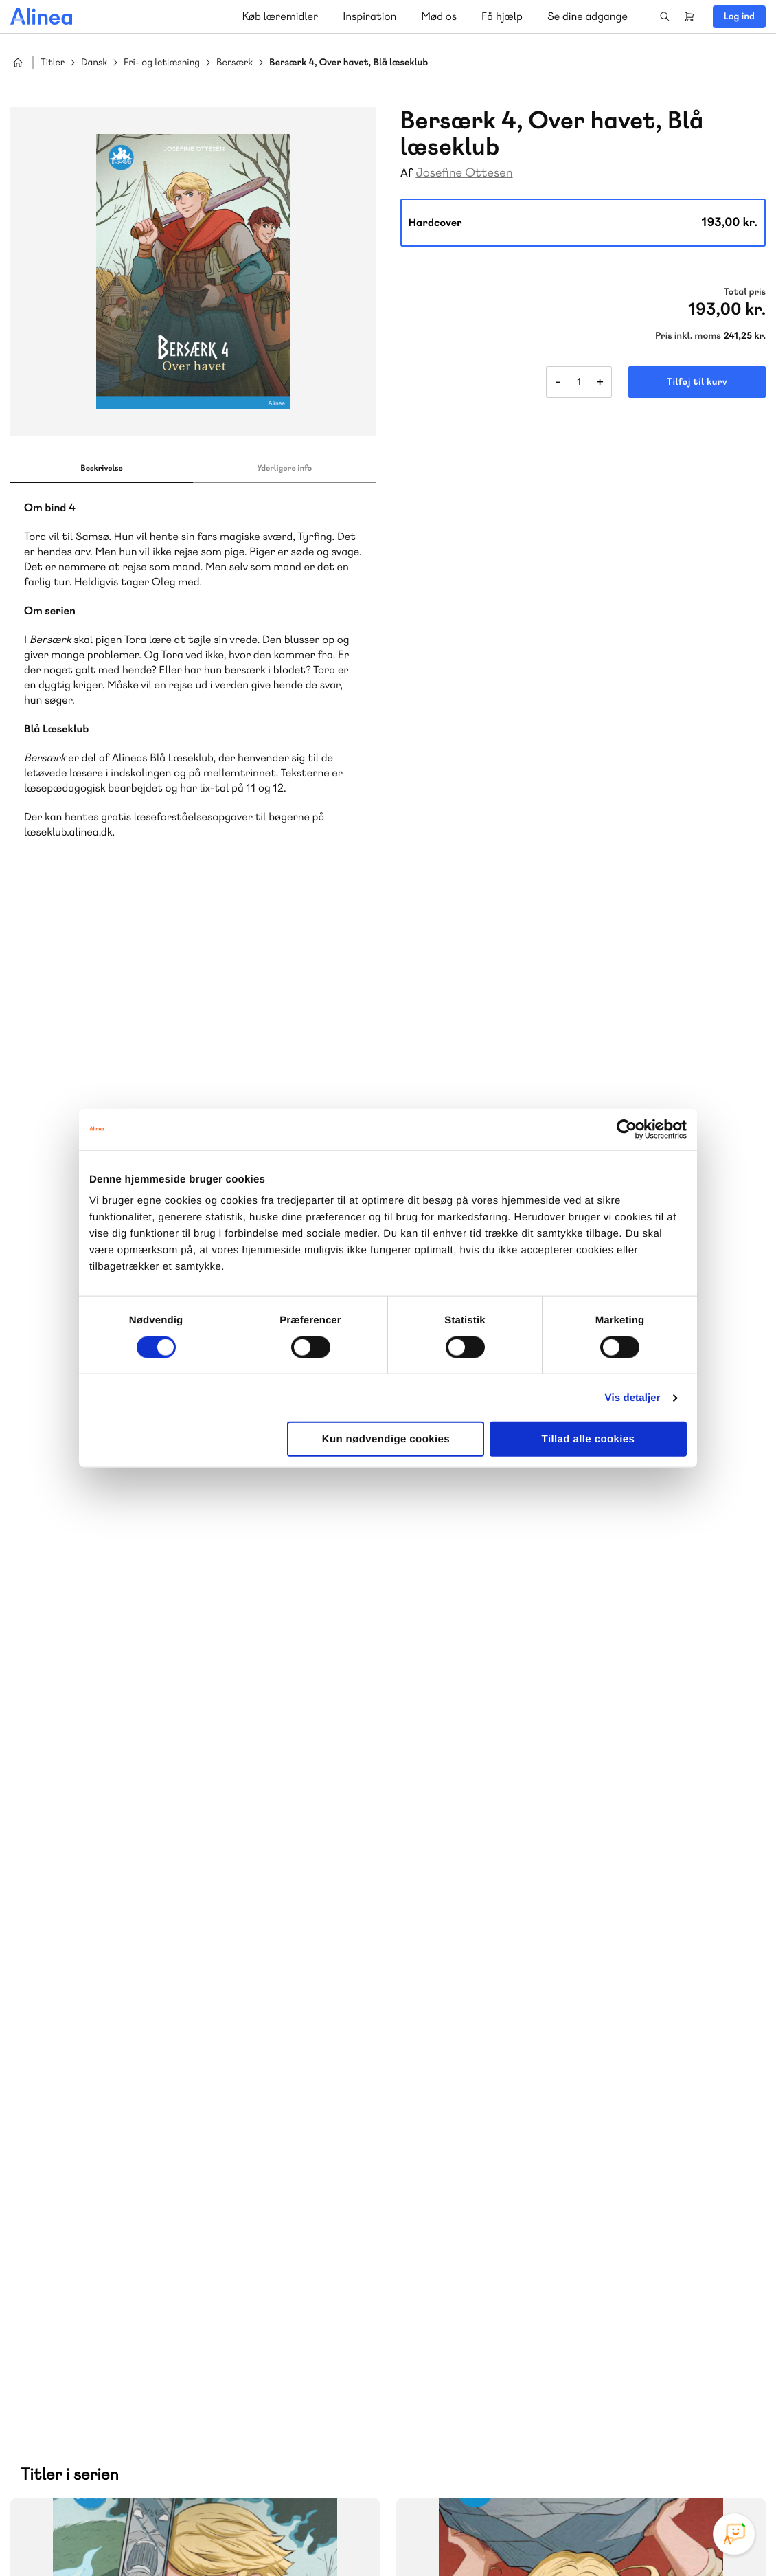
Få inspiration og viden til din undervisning (529, 2175)
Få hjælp (502, 16)
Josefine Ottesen (463, 173)
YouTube (690, 2473)
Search (664, 16)
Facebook (657, 2473)
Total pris (745, 292)
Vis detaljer (633, 1397)
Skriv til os (484, 2103)
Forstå (156, 2193)
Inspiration (369, 16)
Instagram (624, 2473)
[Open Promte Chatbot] (734, 2534)
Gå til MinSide (466, 2266)
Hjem (17, 62)
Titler (53, 63)
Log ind (739, 16)
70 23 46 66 (93, 2310)
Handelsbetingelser (640, 2536)
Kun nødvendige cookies (386, 1439)
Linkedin (723, 2473)
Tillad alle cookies (588, 1439)
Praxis (140, 2176)
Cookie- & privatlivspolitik (543, 2536)
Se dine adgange (587, 16)
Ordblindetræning (77, 2193)
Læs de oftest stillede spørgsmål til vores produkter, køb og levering (180, 2419)
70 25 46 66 (487, 2073)
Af (406, 173)
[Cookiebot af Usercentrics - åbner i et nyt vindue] (627, 1129)
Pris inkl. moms (688, 336)
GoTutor (180, 2176)
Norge (277, 2176)
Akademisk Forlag (76, 2176)
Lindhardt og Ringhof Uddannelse (179, 2160)
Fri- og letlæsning (162, 63)
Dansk (94, 63)
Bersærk (234, 63)
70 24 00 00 (487, 2393)
